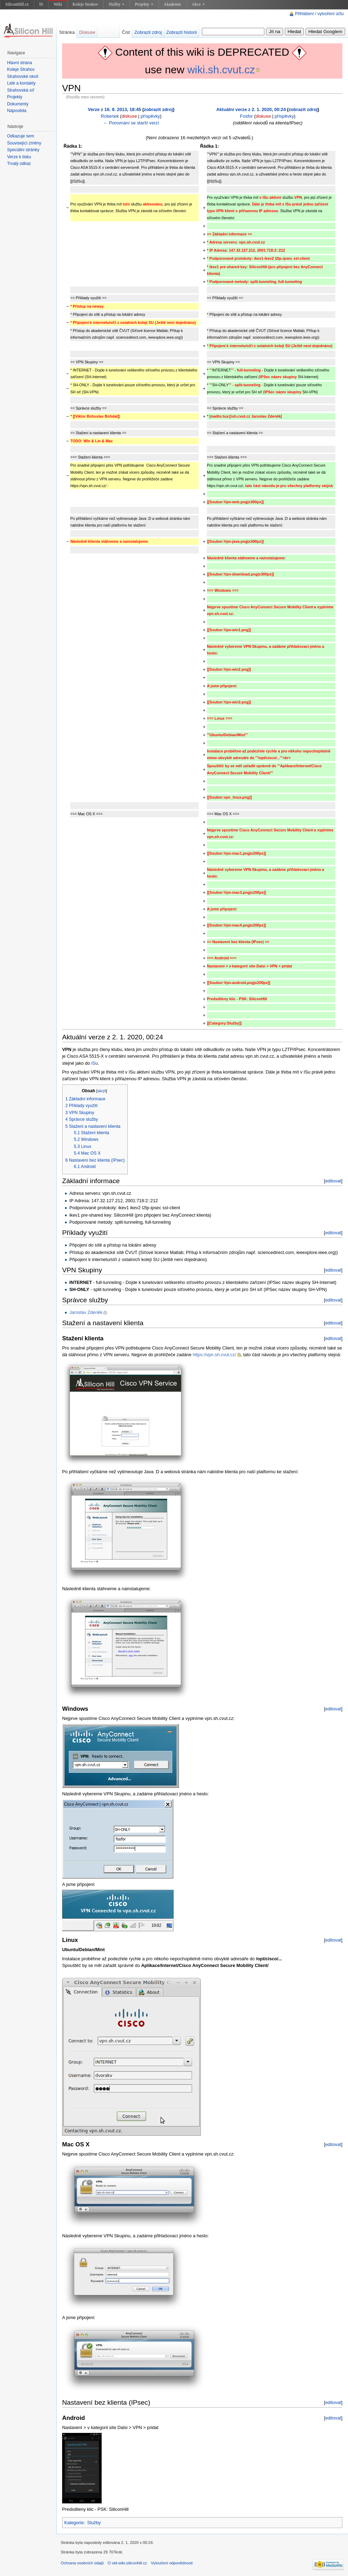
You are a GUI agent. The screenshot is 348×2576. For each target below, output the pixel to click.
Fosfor (246, 116)
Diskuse (87, 32)
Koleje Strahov (85, 4)
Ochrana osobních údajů (82, 2563)
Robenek (110, 116)
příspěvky (150, 116)
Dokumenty (18, 104)
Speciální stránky (23, 149)
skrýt (101, 1091)
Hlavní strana (19, 62)
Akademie (172, 4)
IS (41, 4)
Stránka (66, 32)
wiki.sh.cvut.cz (221, 69)
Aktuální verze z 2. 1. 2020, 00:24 (251, 109)
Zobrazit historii (181, 32)
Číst (126, 32)
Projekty (144, 4)
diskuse (129, 116)
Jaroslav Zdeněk (85, 1312)
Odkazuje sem (20, 136)
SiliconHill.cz (17, 4)
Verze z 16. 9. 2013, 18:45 (114, 109)
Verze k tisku (19, 156)
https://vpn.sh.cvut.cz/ (214, 1354)
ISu (94, 1063)
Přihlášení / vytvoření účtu (319, 13)
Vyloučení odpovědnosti (172, 2563)
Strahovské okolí (22, 76)
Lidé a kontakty (21, 83)
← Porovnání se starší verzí (131, 122)
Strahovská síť (20, 90)
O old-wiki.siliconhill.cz (127, 2563)
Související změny (24, 143)
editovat (333, 1181)
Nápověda (16, 110)
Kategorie (74, 2522)
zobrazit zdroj (158, 109)
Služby (116, 4)
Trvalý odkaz (19, 163)
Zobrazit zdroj (148, 32)
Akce (198, 4)
